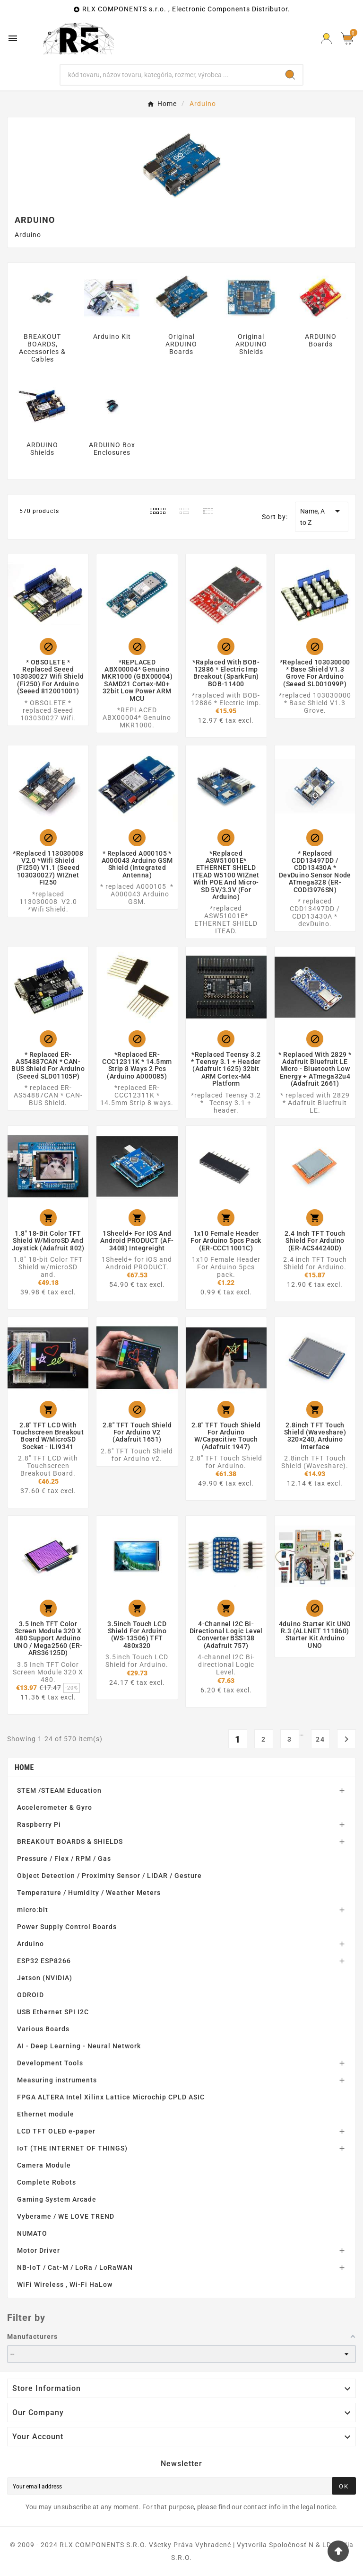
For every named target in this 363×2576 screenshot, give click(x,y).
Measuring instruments (57, 2080)
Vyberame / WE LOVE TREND (65, 2216)
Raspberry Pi (39, 1824)
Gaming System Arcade (56, 2199)
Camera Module (44, 2165)
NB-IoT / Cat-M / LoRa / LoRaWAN (75, 2267)
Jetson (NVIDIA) (44, 1978)
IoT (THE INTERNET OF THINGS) (72, 2148)
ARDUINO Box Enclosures (112, 448)
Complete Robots (46, 2182)
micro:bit (32, 1909)
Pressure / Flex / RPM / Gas (64, 1858)
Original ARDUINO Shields (251, 344)
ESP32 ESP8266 (44, 1961)
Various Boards (43, 2029)
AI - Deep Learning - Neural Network (79, 2046)
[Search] (169, 75)
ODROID (30, 1995)
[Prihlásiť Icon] (326, 38)
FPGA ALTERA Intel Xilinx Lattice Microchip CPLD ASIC (111, 2097)
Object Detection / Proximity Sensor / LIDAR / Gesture (109, 1875)
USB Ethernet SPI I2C (53, 2012)
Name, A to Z (321, 515)
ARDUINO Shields (42, 448)
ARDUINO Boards (321, 340)
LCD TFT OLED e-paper (56, 2131)
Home (24, 1767)
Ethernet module (45, 2114)
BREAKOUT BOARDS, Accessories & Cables (42, 348)
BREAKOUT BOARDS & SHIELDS (70, 1841)
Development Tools (50, 2063)
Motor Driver (38, 2250)
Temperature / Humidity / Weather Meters (89, 1892)
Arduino (30, 1943)
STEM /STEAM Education (59, 1790)
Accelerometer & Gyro (54, 1807)
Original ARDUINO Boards (181, 344)
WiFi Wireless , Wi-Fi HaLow (64, 2284)
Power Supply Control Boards (67, 1926)
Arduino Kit (112, 336)
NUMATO (32, 2233)
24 (320, 1739)
